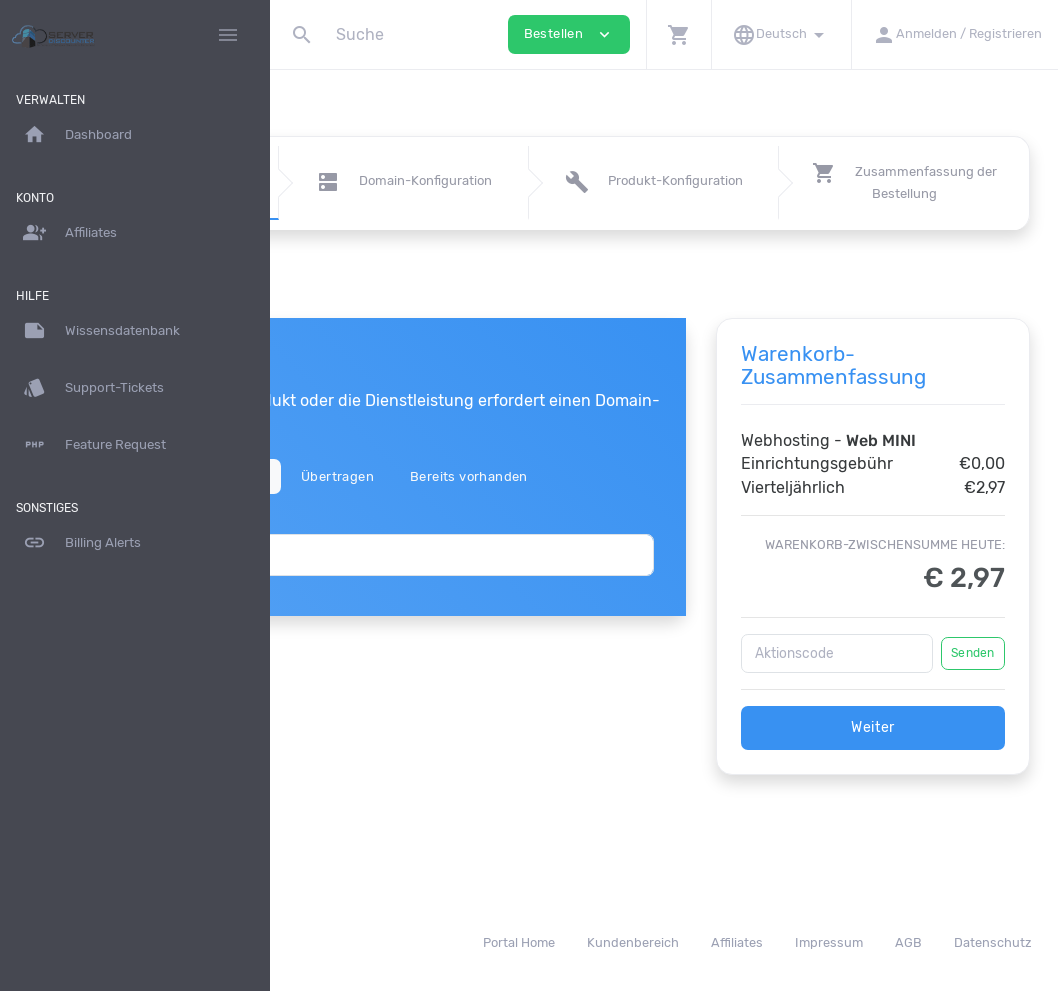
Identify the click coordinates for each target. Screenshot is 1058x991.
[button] (678, 34)
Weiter (918, 773)
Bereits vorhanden (649, 476)
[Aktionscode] (882, 699)
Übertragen (517, 476)
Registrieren (405, 476)
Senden (972, 699)
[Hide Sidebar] (228, 35)
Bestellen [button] (569, 34)
